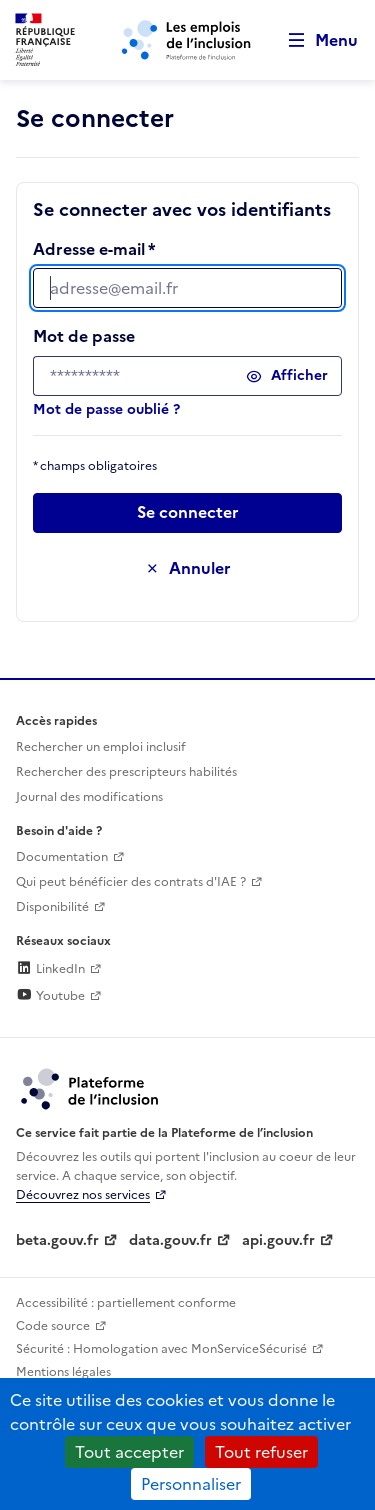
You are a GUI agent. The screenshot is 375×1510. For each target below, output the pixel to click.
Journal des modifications (89, 797)
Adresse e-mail (89, 249)
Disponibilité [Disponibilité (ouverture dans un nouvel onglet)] (52, 907)
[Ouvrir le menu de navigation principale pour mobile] (314, 40)
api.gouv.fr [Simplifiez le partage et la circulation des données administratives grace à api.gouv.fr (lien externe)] (278, 1240)
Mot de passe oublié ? (106, 409)
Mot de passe (84, 336)
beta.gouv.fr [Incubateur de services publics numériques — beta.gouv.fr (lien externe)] (57, 1240)
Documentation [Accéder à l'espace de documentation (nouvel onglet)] (62, 857)
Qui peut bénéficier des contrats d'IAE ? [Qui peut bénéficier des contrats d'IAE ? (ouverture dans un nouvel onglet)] (131, 882)
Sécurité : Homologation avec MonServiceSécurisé (161, 1349)
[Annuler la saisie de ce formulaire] (187, 569)
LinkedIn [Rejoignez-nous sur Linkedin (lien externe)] (50, 969)
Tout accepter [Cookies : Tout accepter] (129, 1452)
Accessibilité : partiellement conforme (126, 1303)
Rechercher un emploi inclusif (101, 747)
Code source (53, 1326)
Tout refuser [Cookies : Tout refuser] (261, 1452)
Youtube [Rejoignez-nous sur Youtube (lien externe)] (50, 996)
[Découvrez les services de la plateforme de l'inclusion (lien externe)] (91, 1088)
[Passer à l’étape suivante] (187, 513)
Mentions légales (63, 1372)
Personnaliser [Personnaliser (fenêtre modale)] (191, 1484)
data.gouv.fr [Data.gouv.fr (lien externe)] (170, 1240)
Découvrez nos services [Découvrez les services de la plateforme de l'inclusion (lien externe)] (83, 1195)
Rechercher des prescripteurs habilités (126, 772)
